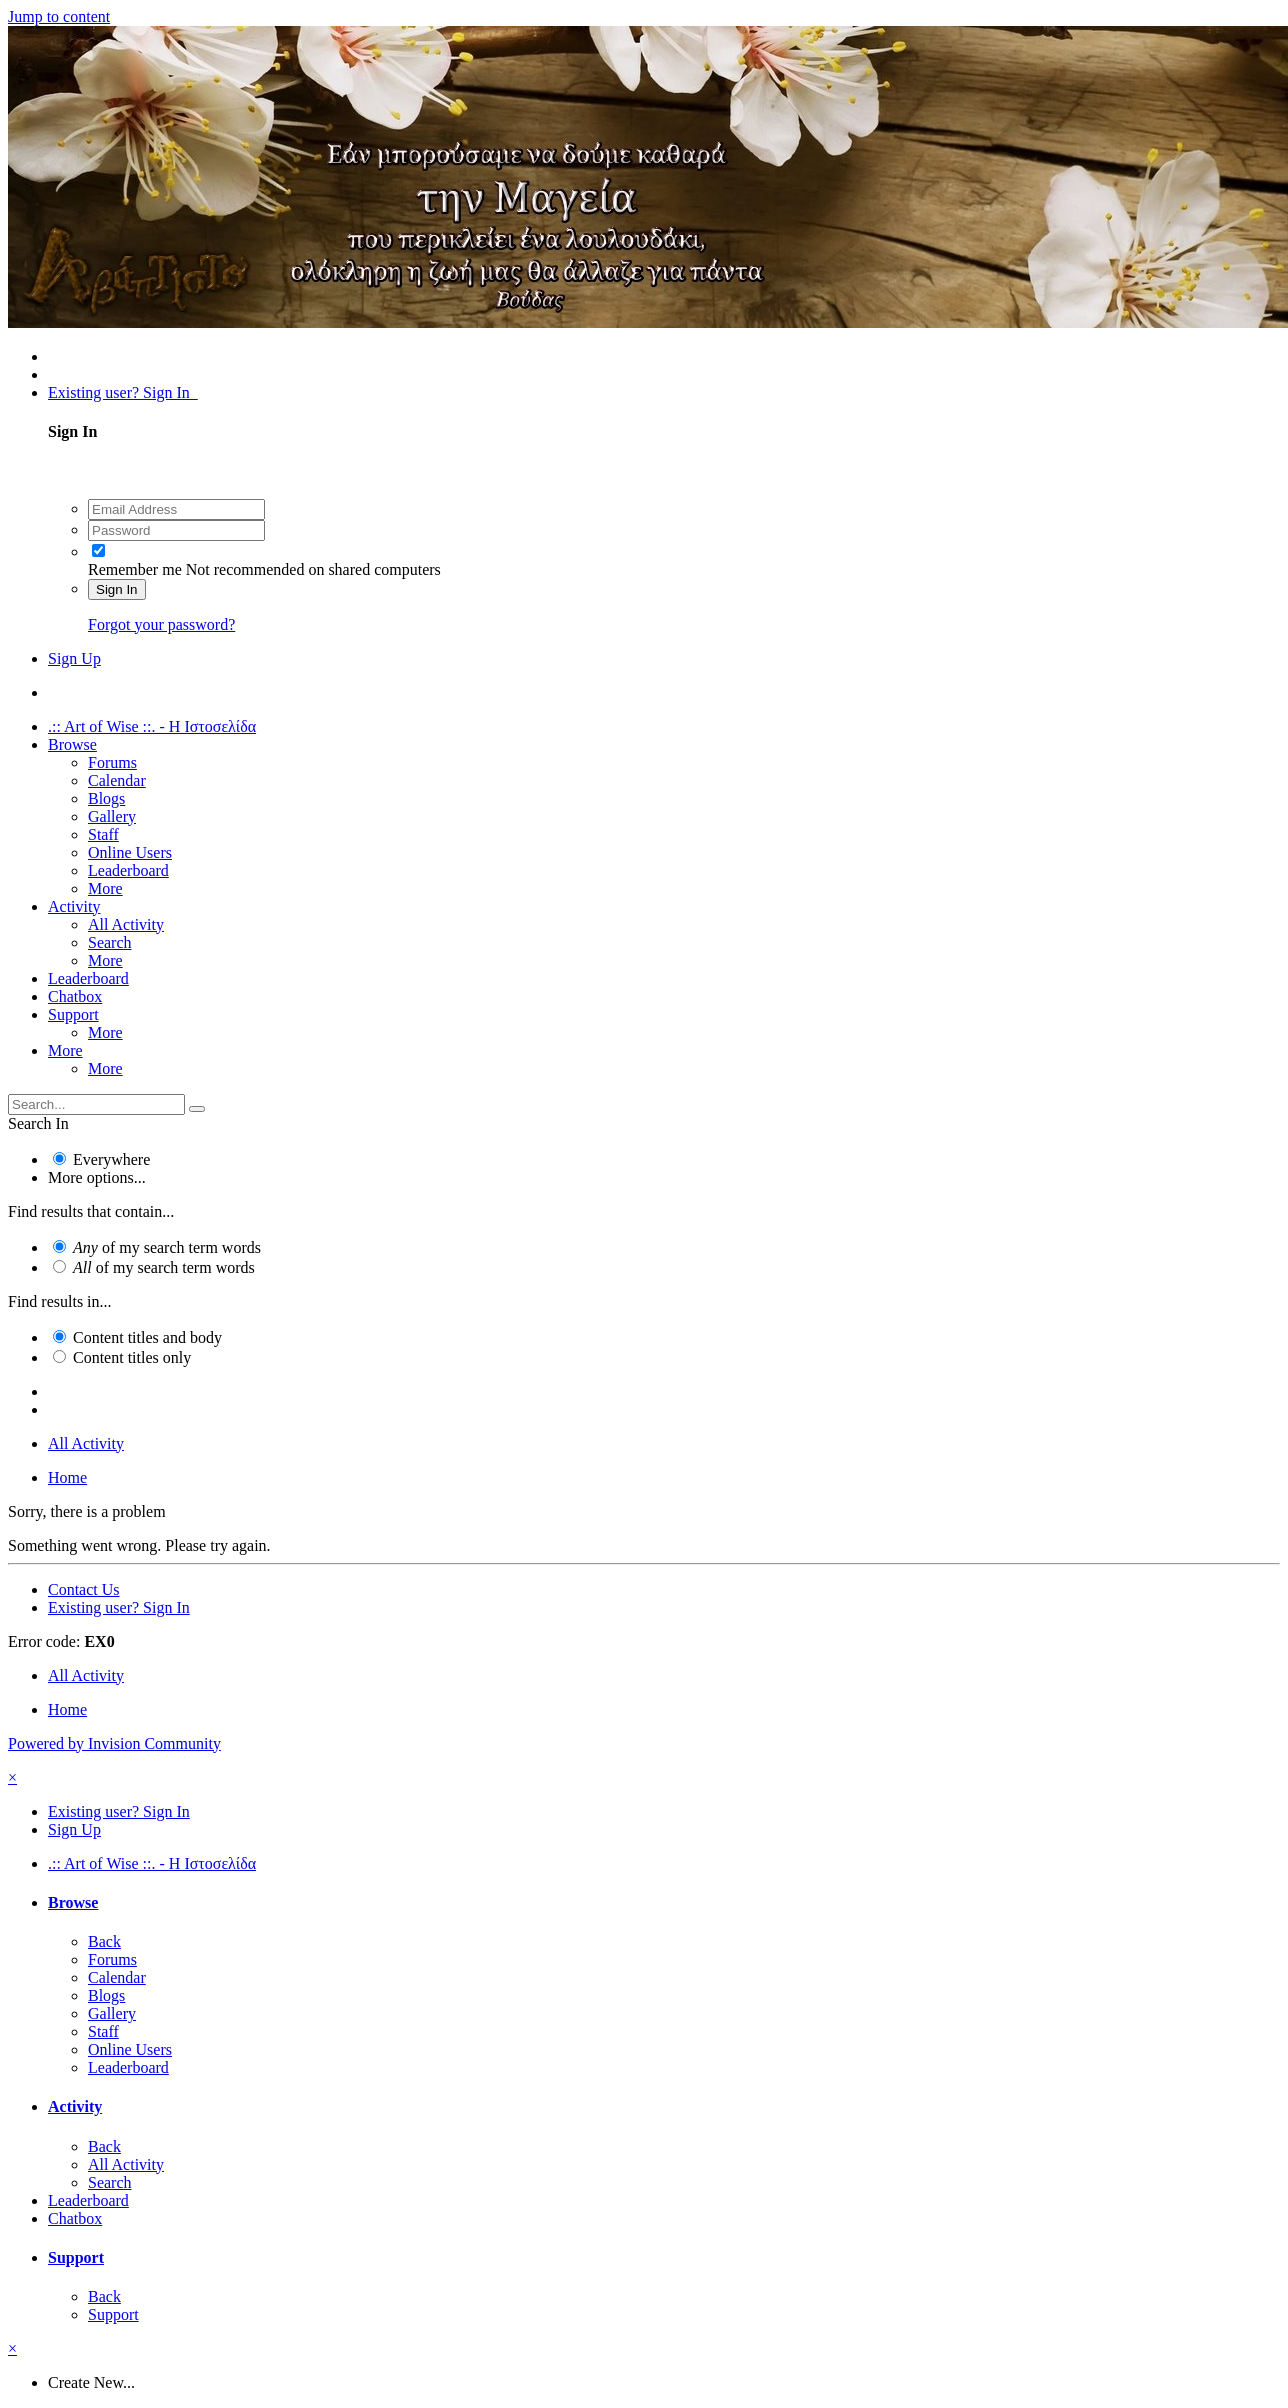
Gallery (112, 816)
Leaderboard (128, 870)
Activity (74, 906)
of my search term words (167, 1247)
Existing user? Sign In (123, 392)
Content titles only (132, 1357)
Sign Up (74, 658)
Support (73, 1014)
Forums (112, 762)
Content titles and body (147, 1337)
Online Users (130, 852)
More (105, 888)
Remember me (135, 569)
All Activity (126, 924)
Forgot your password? (161, 624)
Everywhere (111, 1159)
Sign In (117, 589)
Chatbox (75, 996)
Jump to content (59, 16)
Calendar (117, 780)
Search (110, 942)
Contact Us (84, 1589)
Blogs (106, 798)
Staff (103, 834)
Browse (72, 744)
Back (104, 1941)
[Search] (96, 1104)
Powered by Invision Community (114, 1743)
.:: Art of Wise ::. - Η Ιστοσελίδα (152, 726)
